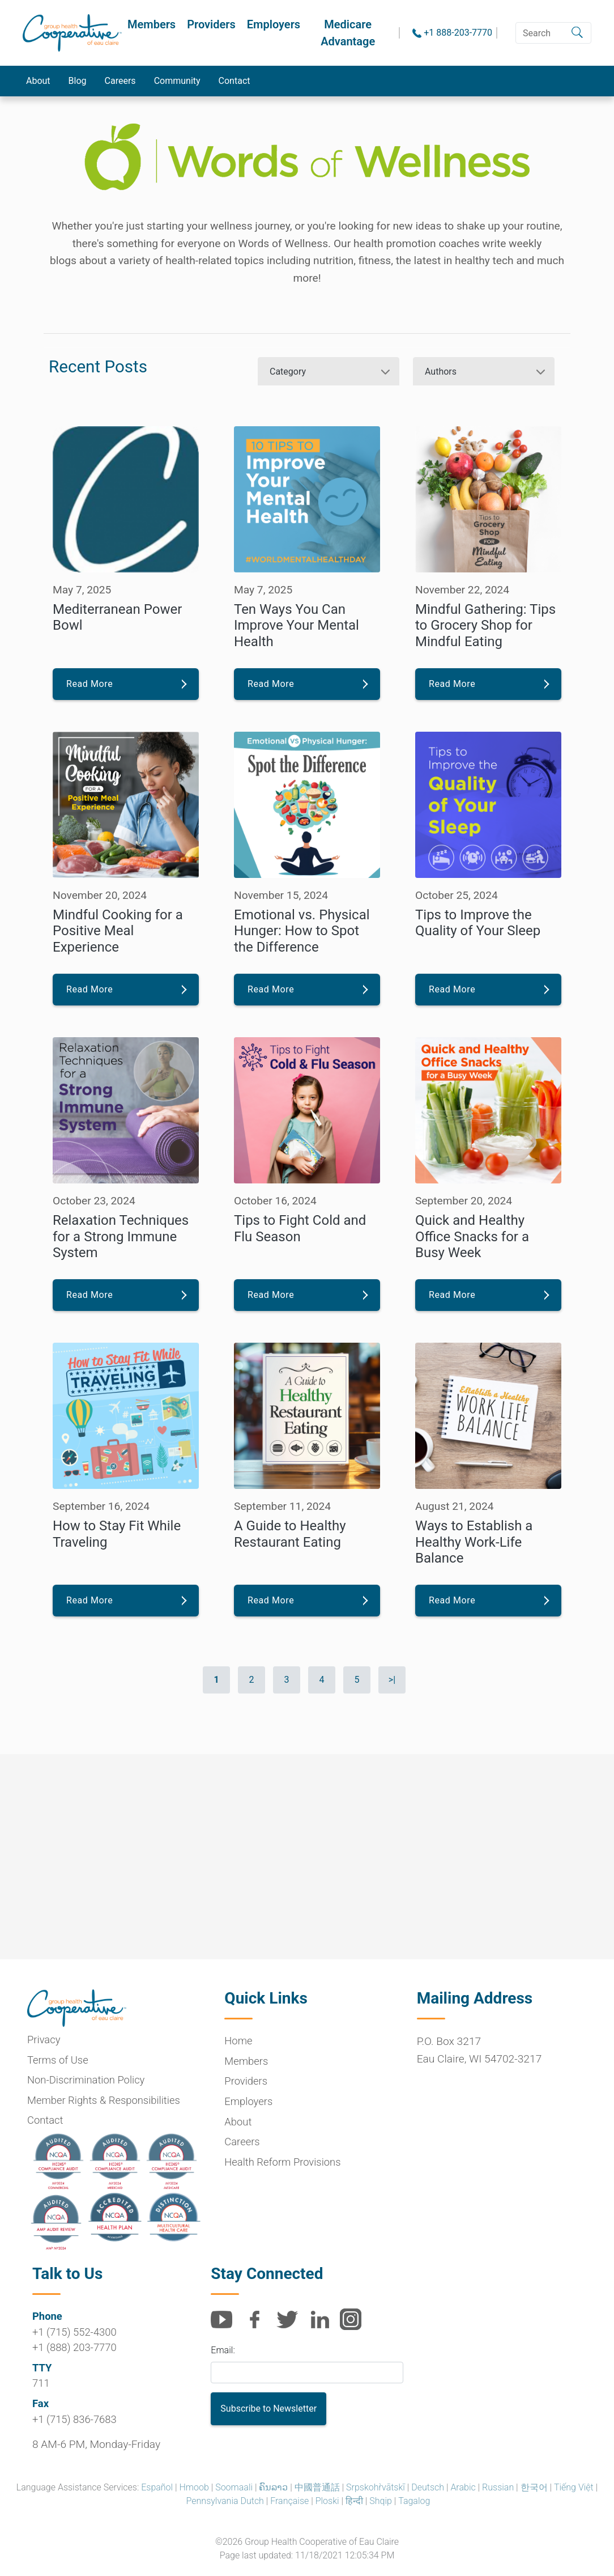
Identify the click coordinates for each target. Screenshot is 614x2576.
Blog (78, 80)
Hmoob (194, 2487)
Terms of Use (57, 2060)
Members (151, 24)
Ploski (327, 2501)
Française (289, 2501)
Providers (211, 24)
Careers (120, 80)
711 (41, 2383)
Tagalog (414, 2501)
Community (177, 80)
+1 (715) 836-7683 (74, 2419)
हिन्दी (354, 2501)
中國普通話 (317, 2487)
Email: (222, 2350)
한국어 (534, 2487)
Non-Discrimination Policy (85, 2080)
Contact (234, 80)
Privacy (43, 2039)
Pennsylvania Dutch (225, 2501)
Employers (273, 24)
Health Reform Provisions (282, 2162)
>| (392, 1679)
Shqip (380, 2501)
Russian (498, 2487)
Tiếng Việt (574, 2487)
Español (157, 2487)
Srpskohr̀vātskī (375, 2487)
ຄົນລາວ (273, 2487)
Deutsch (427, 2487)
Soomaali (234, 2487)
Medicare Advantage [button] (348, 33)
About (38, 80)
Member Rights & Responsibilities (103, 2100)
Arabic (462, 2487)
